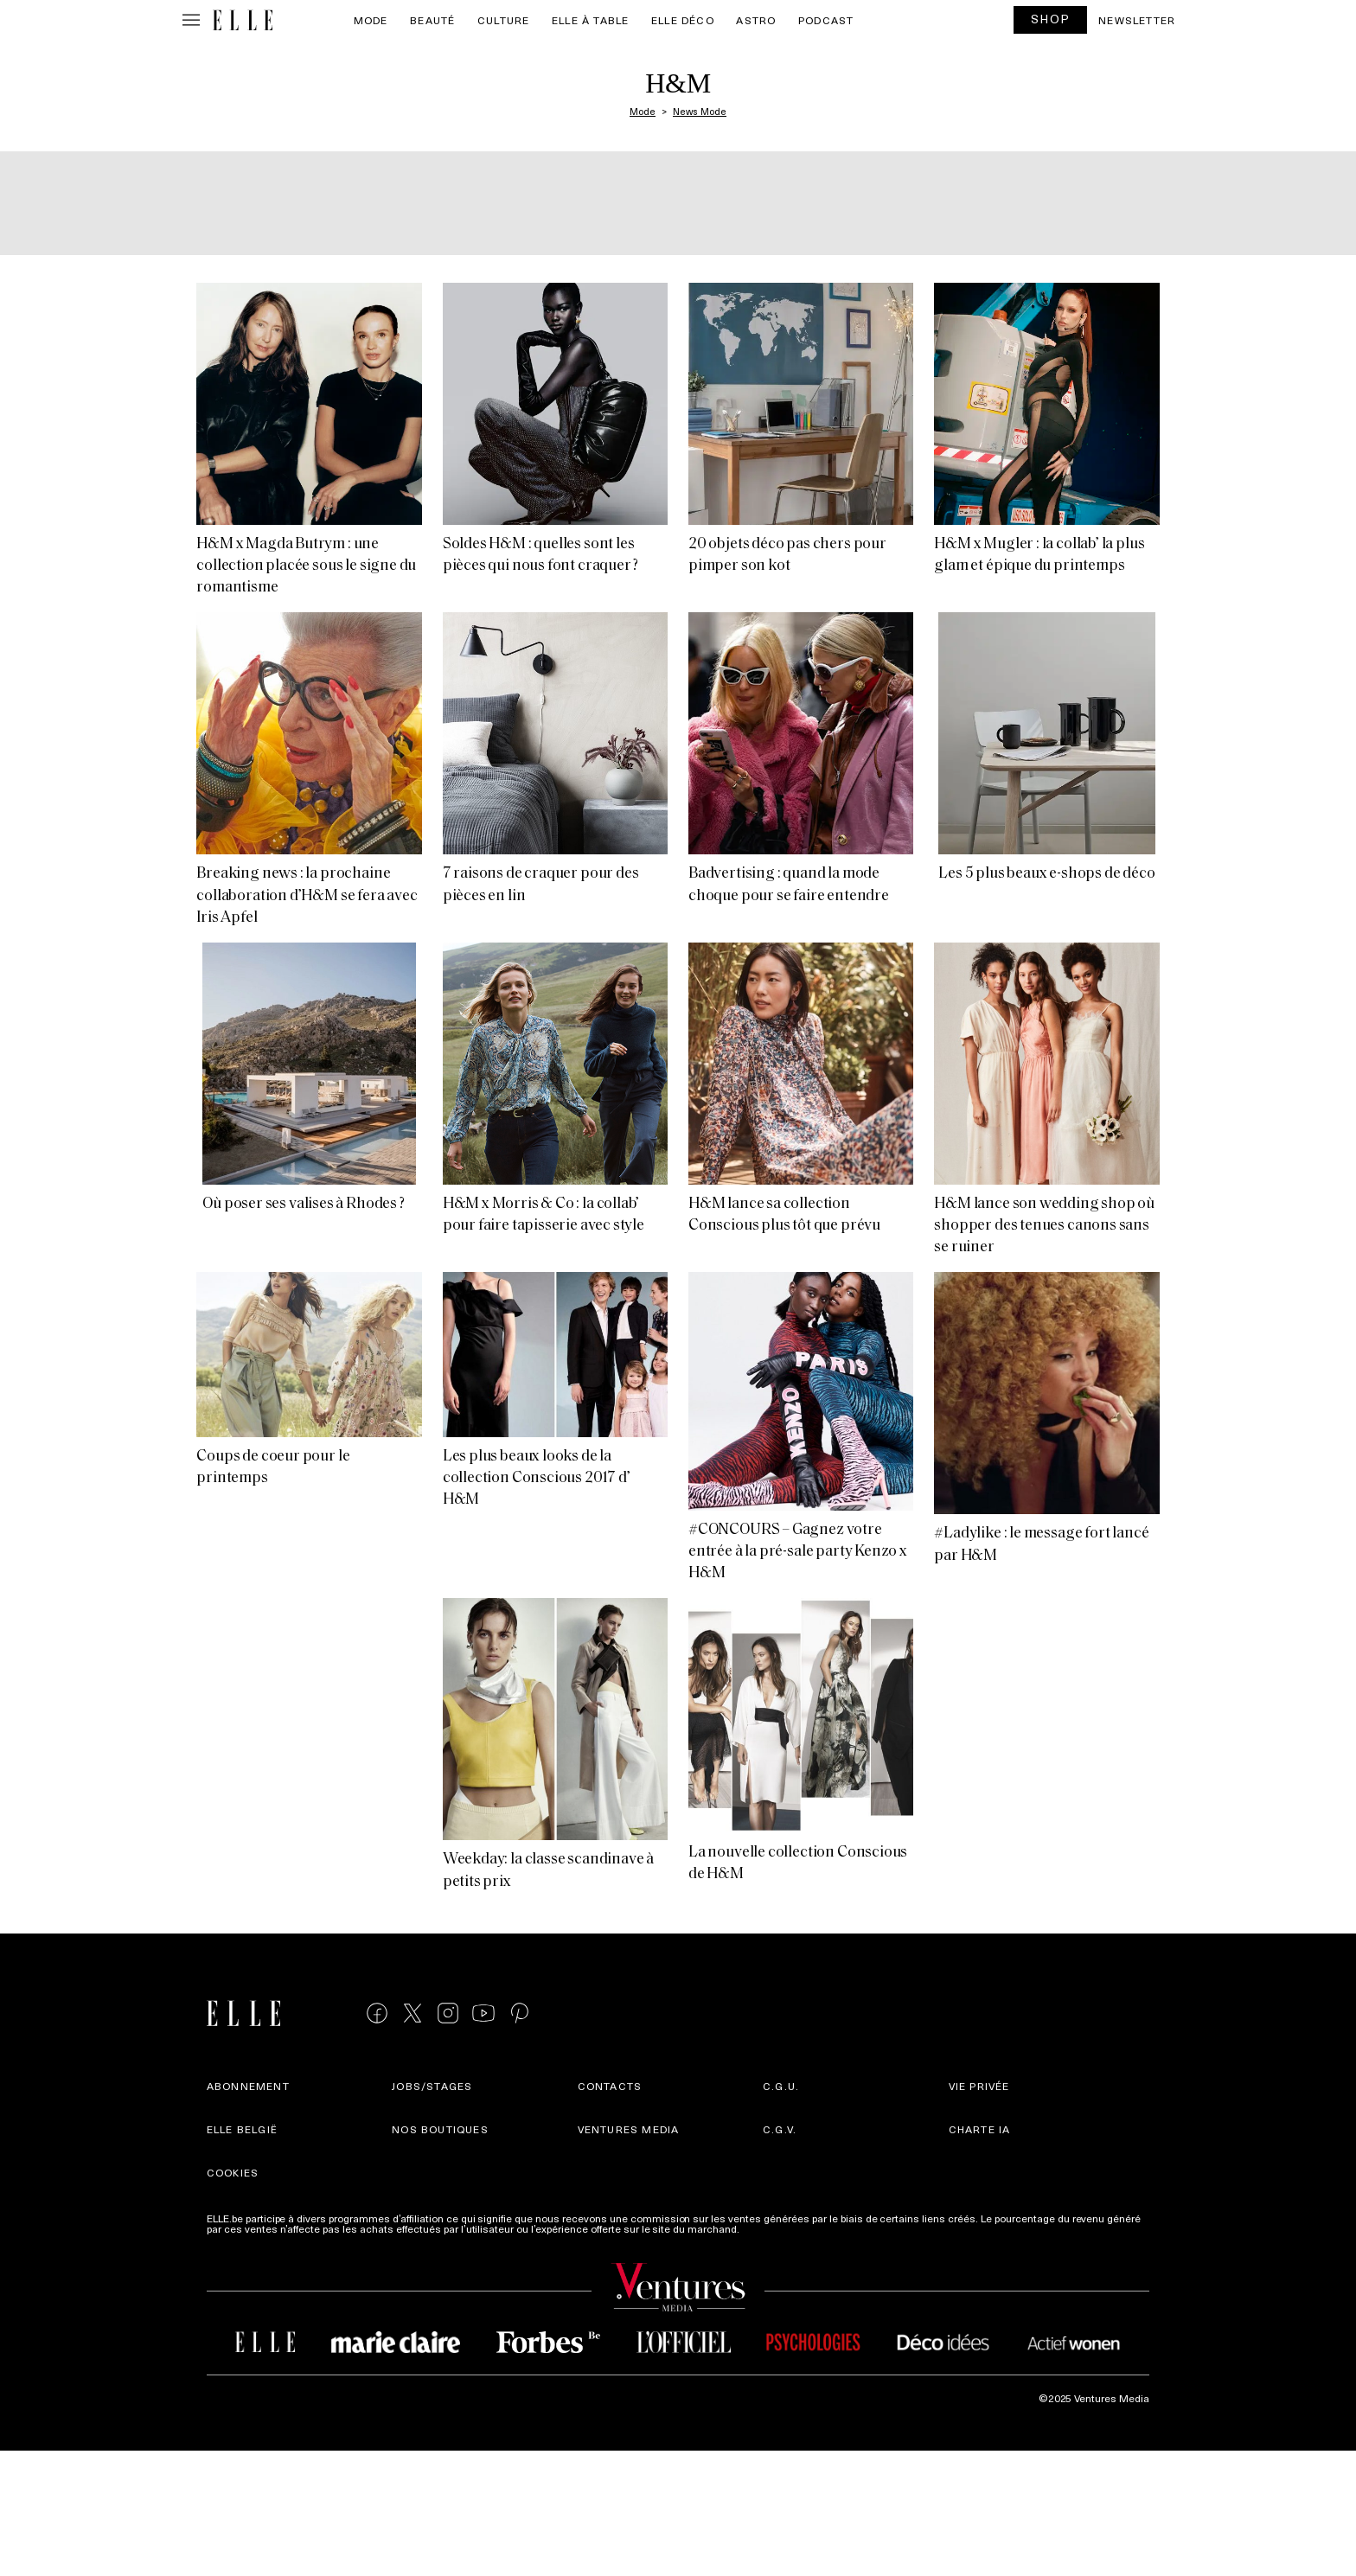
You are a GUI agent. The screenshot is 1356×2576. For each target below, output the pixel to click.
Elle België (242, 2129)
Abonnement (248, 2085)
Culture (503, 20)
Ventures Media (629, 2129)
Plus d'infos (769, 2228)
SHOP (1051, 19)
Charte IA (980, 2129)
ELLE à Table (590, 20)
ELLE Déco (682, 20)
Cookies (233, 2172)
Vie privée (979, 2085)
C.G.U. (781, 2085)
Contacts (610, 2085)
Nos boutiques (440, 2129)
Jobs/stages (432, 2085)
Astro (756, 20)
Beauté (432, 20)
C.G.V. (779, 2129)
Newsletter (1136, 20)
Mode (371, 20)
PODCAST (826, 20)
